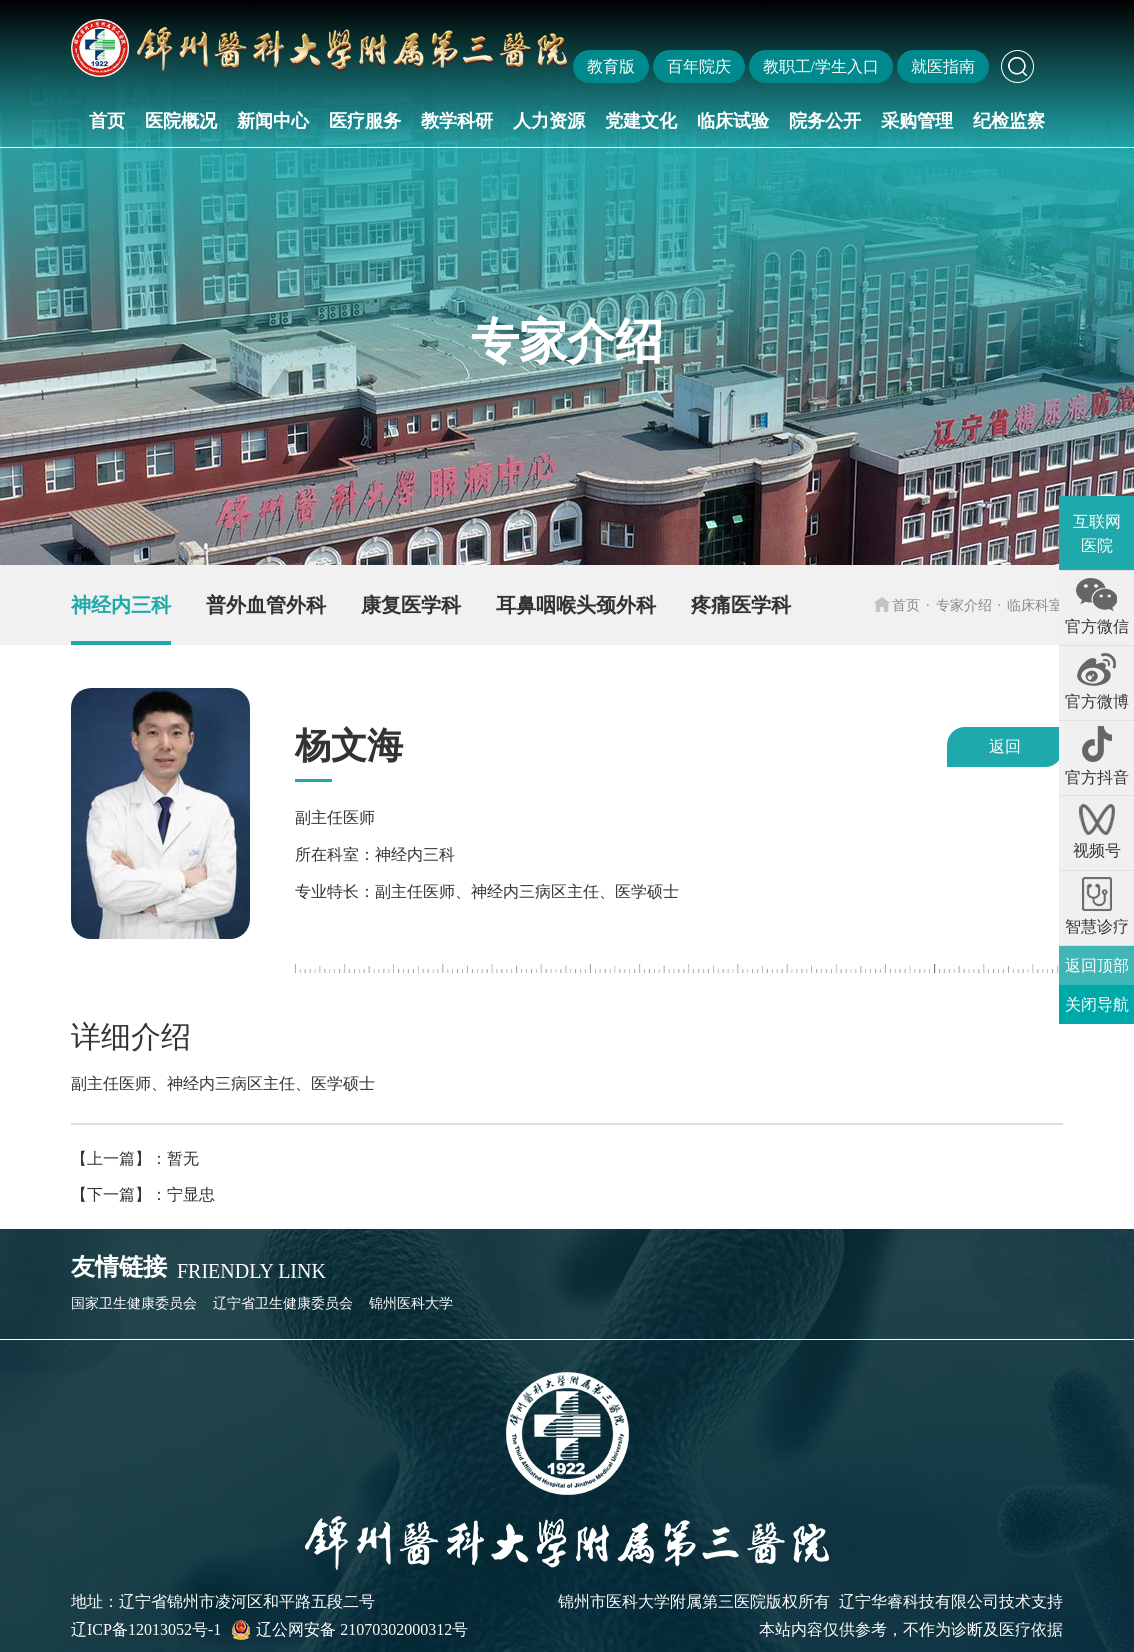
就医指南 (943, 66)
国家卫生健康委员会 (134, 1303)
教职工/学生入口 (821, 66)
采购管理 (917, 121)
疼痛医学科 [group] (741, 605)
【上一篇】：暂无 (135, 1158)
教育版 (611, 66)
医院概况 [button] (181, 121)
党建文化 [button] (641, 121)
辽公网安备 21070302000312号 (349, 1630)
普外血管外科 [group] (266, 605)
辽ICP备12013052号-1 (146, 1629)
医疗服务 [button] (365, 121)
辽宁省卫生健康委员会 (283, 1303)
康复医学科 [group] (411, 605)
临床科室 (1035, 605)
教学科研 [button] (457, 121)
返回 (1005, 746)
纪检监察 (1009, 121)
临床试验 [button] (733, 121)
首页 (107, 121)
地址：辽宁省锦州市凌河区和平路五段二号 (223, 1601)
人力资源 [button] (549, 121)
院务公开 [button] (825, 121)
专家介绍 (964, 605)
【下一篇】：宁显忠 (143, 1194)
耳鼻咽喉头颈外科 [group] (576, 605)
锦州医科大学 (411, 1303)
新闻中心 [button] (273, 121)
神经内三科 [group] (121, 605)
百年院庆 (699, 66)
